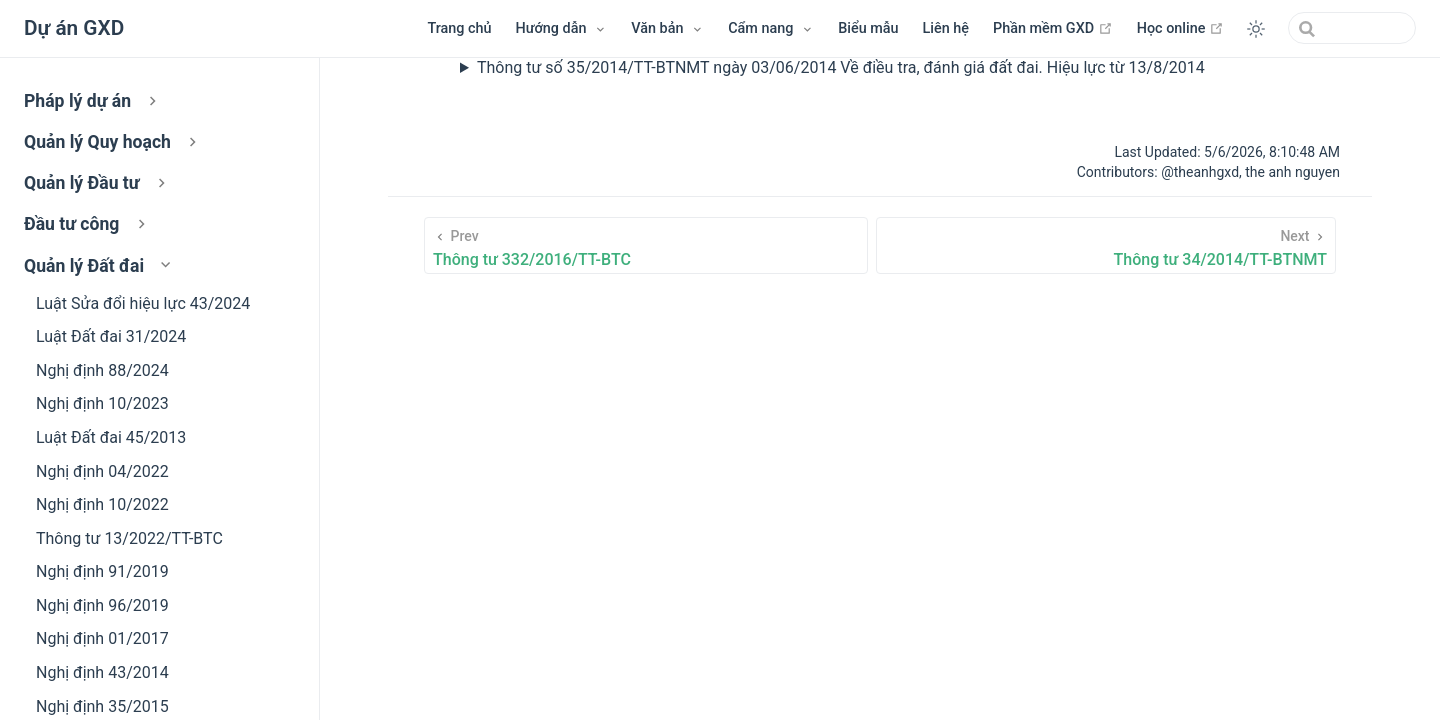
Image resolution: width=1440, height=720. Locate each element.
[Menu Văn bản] (667, 29)
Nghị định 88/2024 (102, 370)
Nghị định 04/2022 (102, 471)
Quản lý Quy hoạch (113, 142)
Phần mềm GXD (1053, 28)
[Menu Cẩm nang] (771, 29)
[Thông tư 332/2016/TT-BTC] (646, 245)
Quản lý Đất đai (99, 266)
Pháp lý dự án (93, 101)
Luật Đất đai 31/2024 (111, 336)
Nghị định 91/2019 (102, 571)
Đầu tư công (87, 224)
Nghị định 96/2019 (102, 605)
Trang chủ (459, 28)
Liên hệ (946, 28)
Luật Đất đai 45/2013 (111, 437)
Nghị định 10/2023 (102, 403)
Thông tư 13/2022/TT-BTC (129, 538)
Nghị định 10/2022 (102, 504)
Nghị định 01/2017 (102, 638)
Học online (1180, 28)
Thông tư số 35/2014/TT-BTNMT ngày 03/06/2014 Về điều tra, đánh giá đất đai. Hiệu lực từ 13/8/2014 (841, 67)
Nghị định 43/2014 (102, 672)
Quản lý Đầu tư (97, 183)
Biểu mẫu (868, 28)
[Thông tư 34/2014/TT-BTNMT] (1106, 245)
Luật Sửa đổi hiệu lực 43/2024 (143, 303)
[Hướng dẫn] (562, 29)
